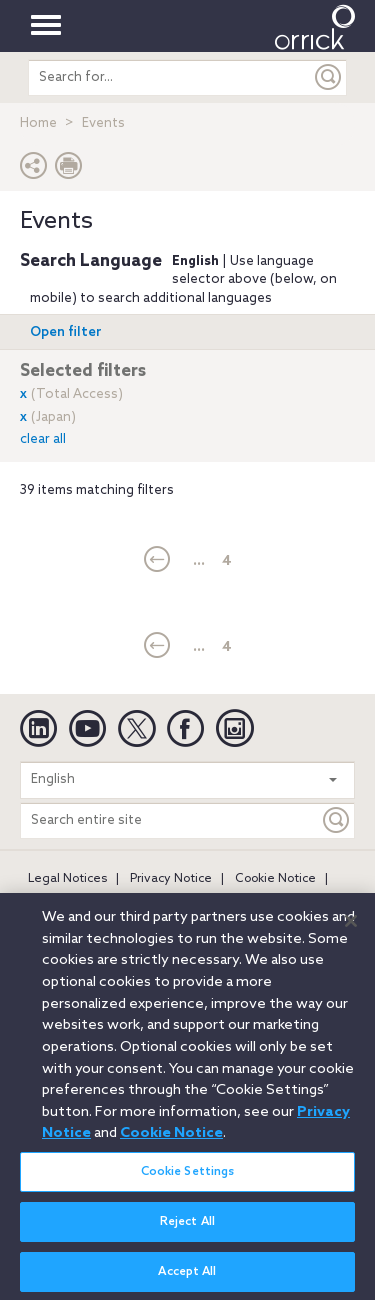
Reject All (187, 1232)
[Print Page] (69, 170)
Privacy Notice (171, 879)
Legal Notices (67, 879)
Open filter (66, 332)
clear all (43, 439)
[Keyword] (337, 820)
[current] (157, 561)
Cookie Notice (275, 879)
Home (38, 123)
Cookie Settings (188, 1181)
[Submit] (329, 77)
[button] (34, 170)
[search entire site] (170, 77)
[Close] (351, 931)
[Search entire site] (170, 820)
